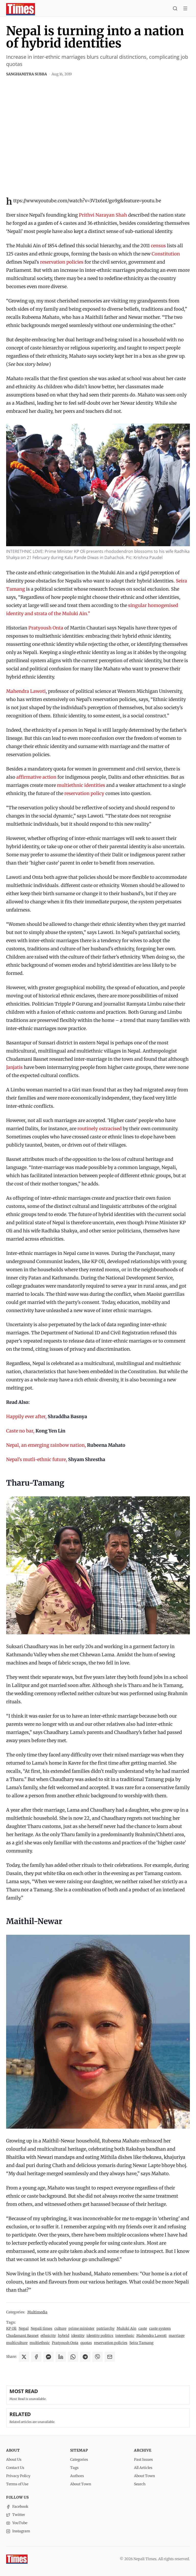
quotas (86, 2342)
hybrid (63, 2335)
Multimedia (37, 2312)
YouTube (16, 2523)
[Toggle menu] (185, 9)
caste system (160, 2328)
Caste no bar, (20, 1431)
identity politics (100, 2335)
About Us (13, 2459)
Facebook (17, 2506)
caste (142, 2328)
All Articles (143, 2467)
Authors (77, 2476)
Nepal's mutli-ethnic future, (36, 1459)
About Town (80, 2484)
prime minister (81, 2328)
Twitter (15, 2514)
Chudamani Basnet (22, 2335)
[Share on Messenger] (48, 2357)
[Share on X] (24, 2357)
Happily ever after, (26, 1416)
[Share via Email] (110, 2357)
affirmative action (36, 777)
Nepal (24, 2328)
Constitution (166, 254)
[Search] (175, 9)
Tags (74, 2467)
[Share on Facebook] (36, 2357)
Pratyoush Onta (45, 628)
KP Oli (11, 2328)
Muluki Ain (126, 2328)
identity (77, 2335)
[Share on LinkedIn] (61, 2357)
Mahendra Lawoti (26, 691)
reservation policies (61, 262)
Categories (79, 2459)
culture (60, 2328)
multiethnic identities (81, 785)
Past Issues (143, 2459)
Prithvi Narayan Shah (103, 215)
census (158, 246)
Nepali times (41, 2328)
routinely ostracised (99, 1129)
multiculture (17, 2342)
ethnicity (48, 2335)
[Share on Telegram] (85, 2357)
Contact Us (15, 2467)
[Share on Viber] (97, 2357)
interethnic (124, 2335)
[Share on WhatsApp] (73, 2357)
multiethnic (40, 2342)
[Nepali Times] (17, 2559)
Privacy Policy (18, 2476)
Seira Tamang (141, 2342)
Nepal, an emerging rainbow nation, (46, 1445)
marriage (177, 2335)
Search (139, 2484)
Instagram (18, 2531)
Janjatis (14, 1067)
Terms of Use (17, 2484)
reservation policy (84, 793)
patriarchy (105, 2328)
